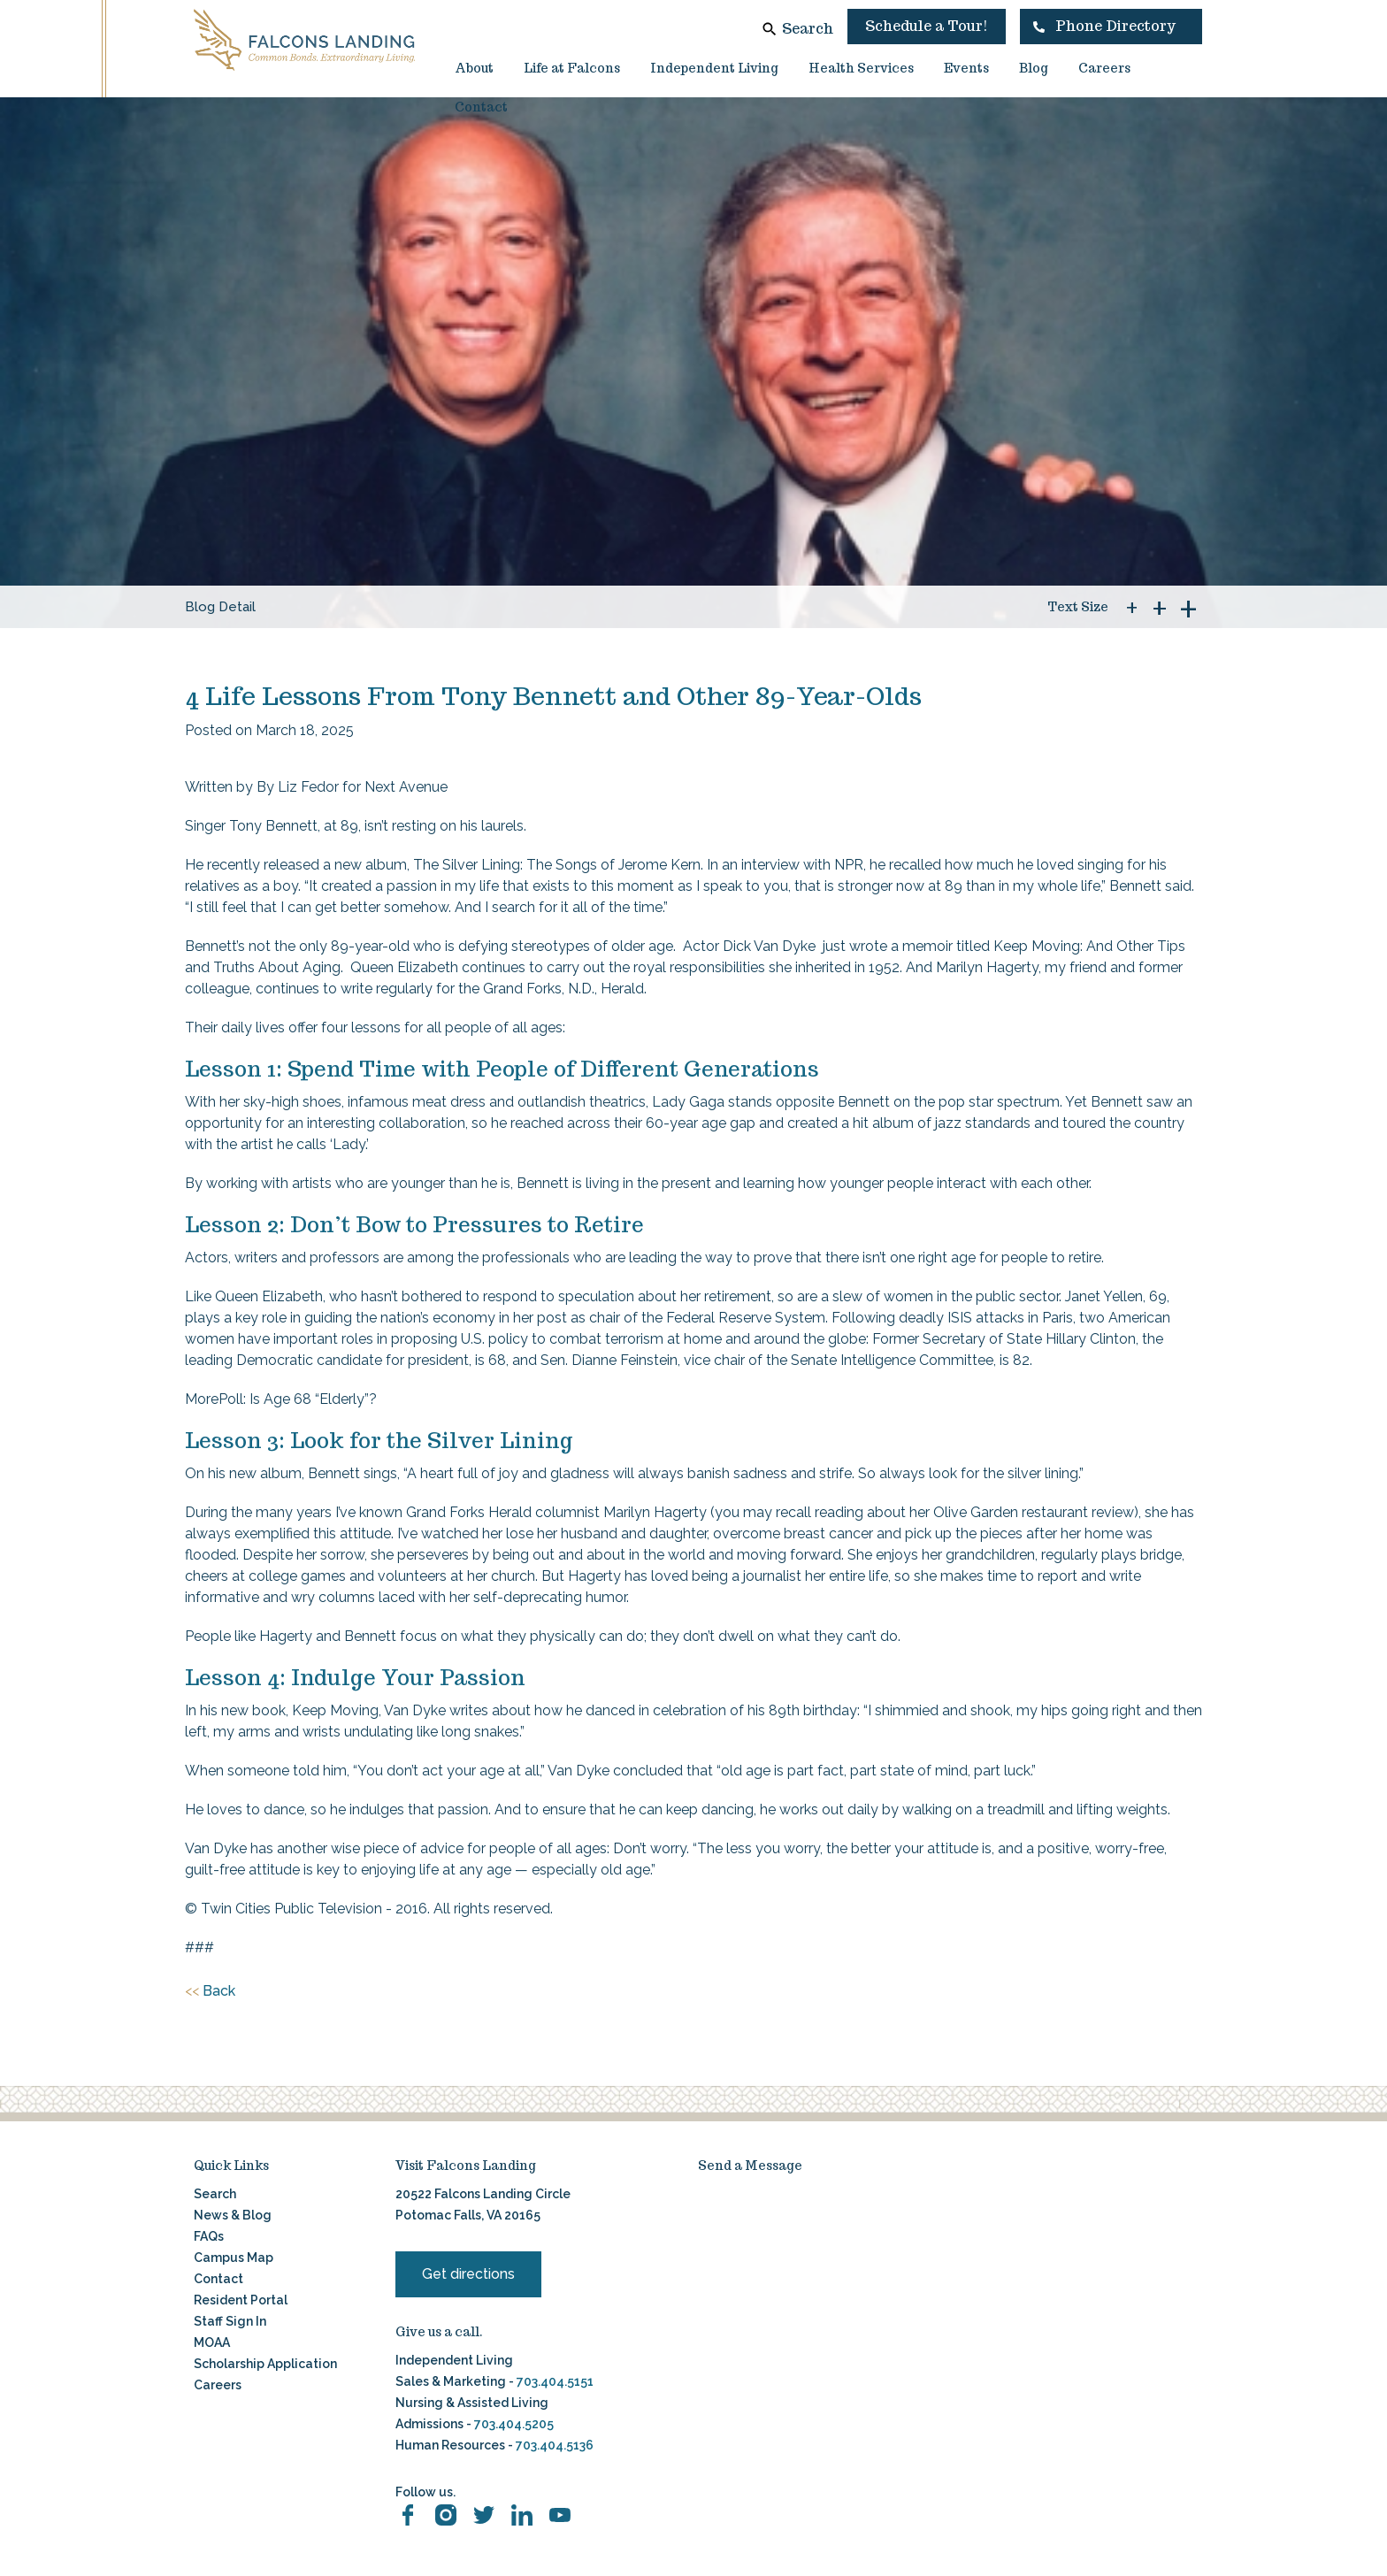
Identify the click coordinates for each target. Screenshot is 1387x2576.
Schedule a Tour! (926, 26)
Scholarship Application (265, 2364)
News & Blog (233, 2215)
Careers (1104, 68)
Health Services (861, 68)
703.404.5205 (514, 2424)
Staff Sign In (230, 2321)
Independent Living (714, 68)
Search (807, 28)
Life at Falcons (572, 68)
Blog (1033, 68)
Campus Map (233, 2257)
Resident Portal (240, 2300)
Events (966, 68)
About (474, 68)
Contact (481, 107)
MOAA (212, 2342)
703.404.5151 (555, 2381)
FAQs (209, 2236)
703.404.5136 (553, 2445)
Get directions (468, 2274)
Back (210, 1991)
